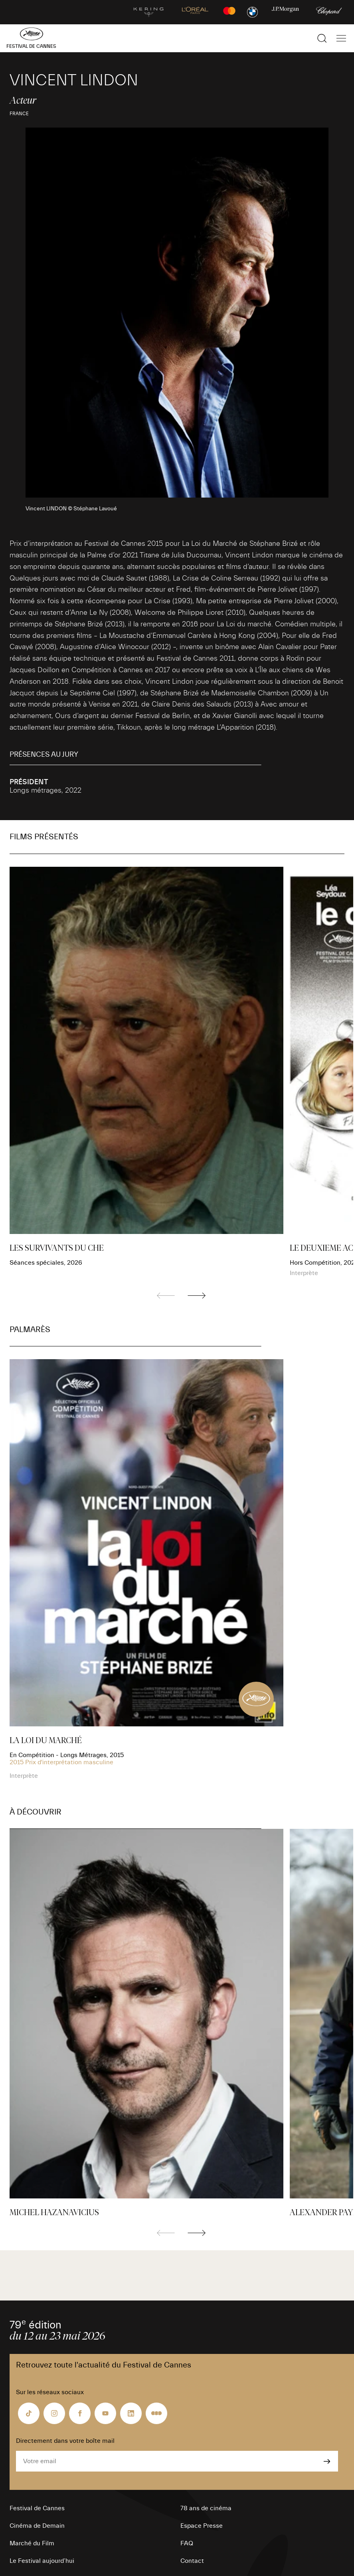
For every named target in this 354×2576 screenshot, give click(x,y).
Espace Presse (201, 2525)
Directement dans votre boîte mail (65, 2440)
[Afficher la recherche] (322, 38)
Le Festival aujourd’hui (42, 2560)
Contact (192, 2560)
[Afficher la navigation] (341, 38)
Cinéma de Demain (37, 2525)
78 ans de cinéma (205, 2508)
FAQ (186, 2543)
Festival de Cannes (37, 2508)
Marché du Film (32, 2543)
